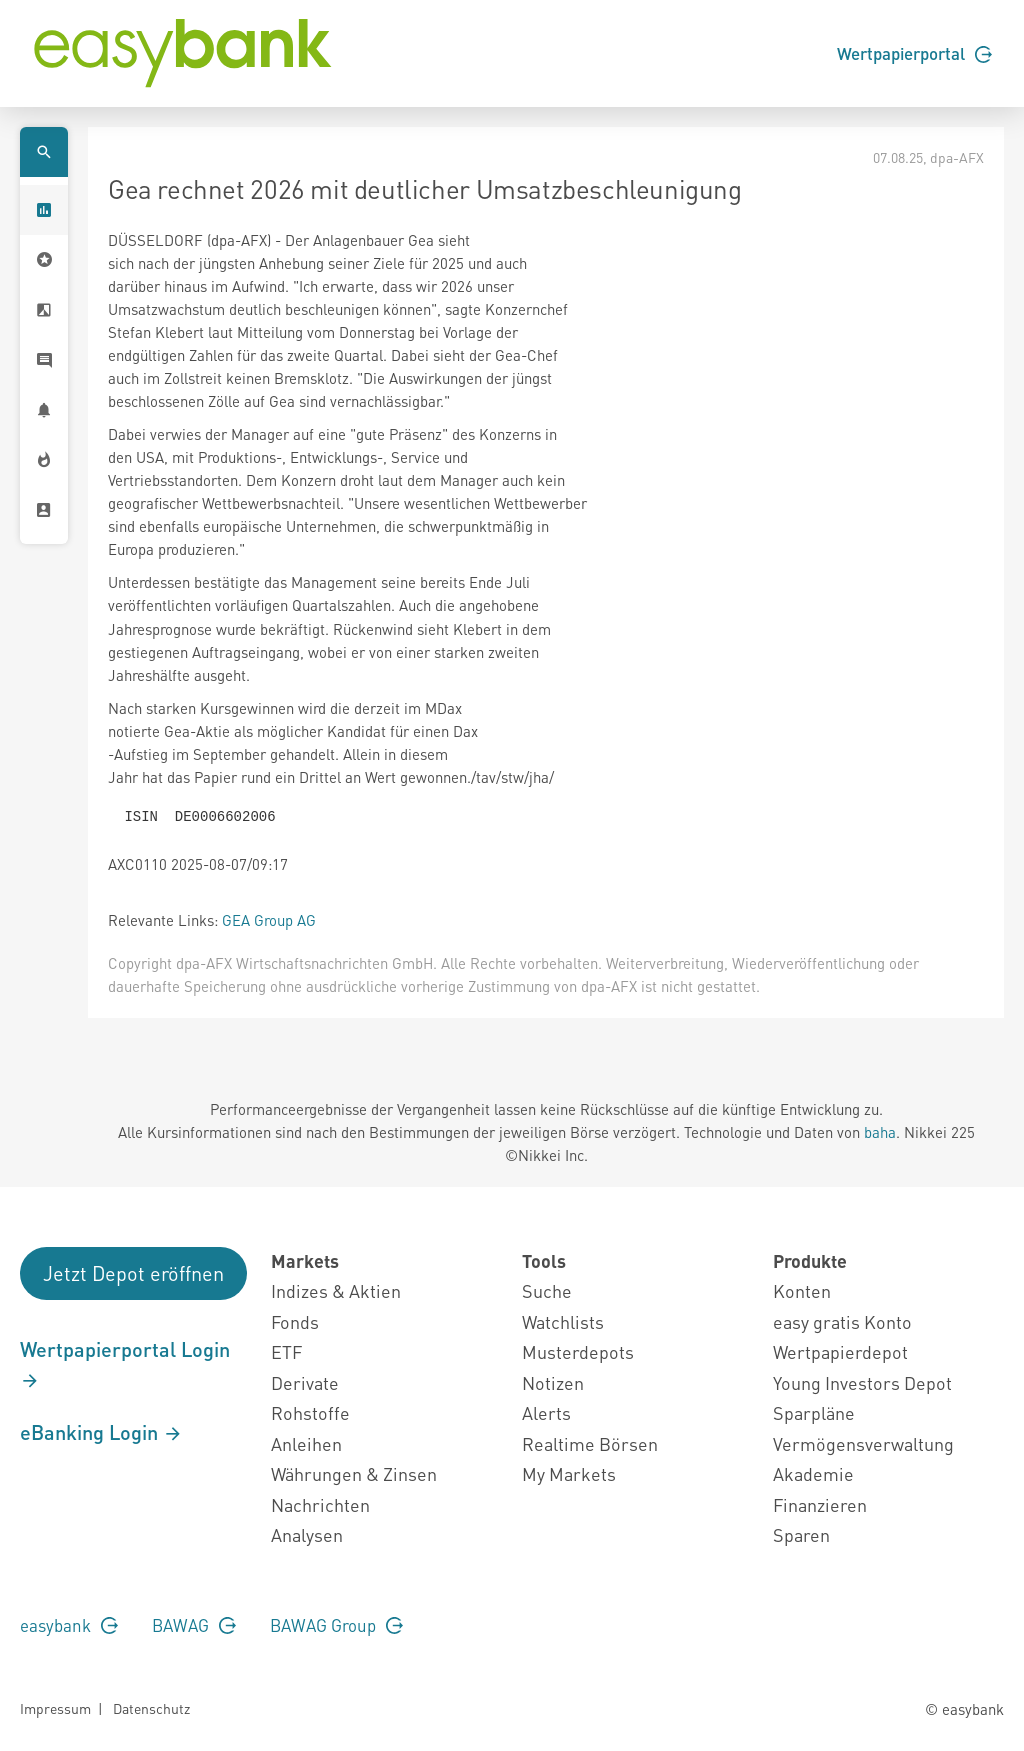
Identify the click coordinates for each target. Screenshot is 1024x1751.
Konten (802, 1290)
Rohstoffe (310, 1412)
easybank (69, 1625)
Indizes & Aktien (336, 1290)
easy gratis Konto (842, 1321)
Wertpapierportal (914, 53)
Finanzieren (820, 1504)
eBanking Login (101, 1432)
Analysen (307, 1534)
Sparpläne (814, 1412)
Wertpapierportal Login (125, 1364)
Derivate (305, 1382)
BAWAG (194, 1625)
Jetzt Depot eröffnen (133, 1273)
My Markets (569, 1473)
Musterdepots (578, 1351)
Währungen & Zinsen (354, 1473)
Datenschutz (151, 1708)
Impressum (55, 1708)
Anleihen (306, 1443)
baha (880, 1132)
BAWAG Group (336, 1625)
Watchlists (563, 1321)
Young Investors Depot (862, 1382)
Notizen (553, 1382)
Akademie (813, 1473)
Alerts (546, 1412)
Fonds (295, 1321)
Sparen (801, 1534)
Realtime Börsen (590, 1443)
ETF (286, 1351)
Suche (547, 1290)
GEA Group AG (269, 920)
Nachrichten (320, 1504)
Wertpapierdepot (840, 1351)
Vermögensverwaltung (863, 1443)
